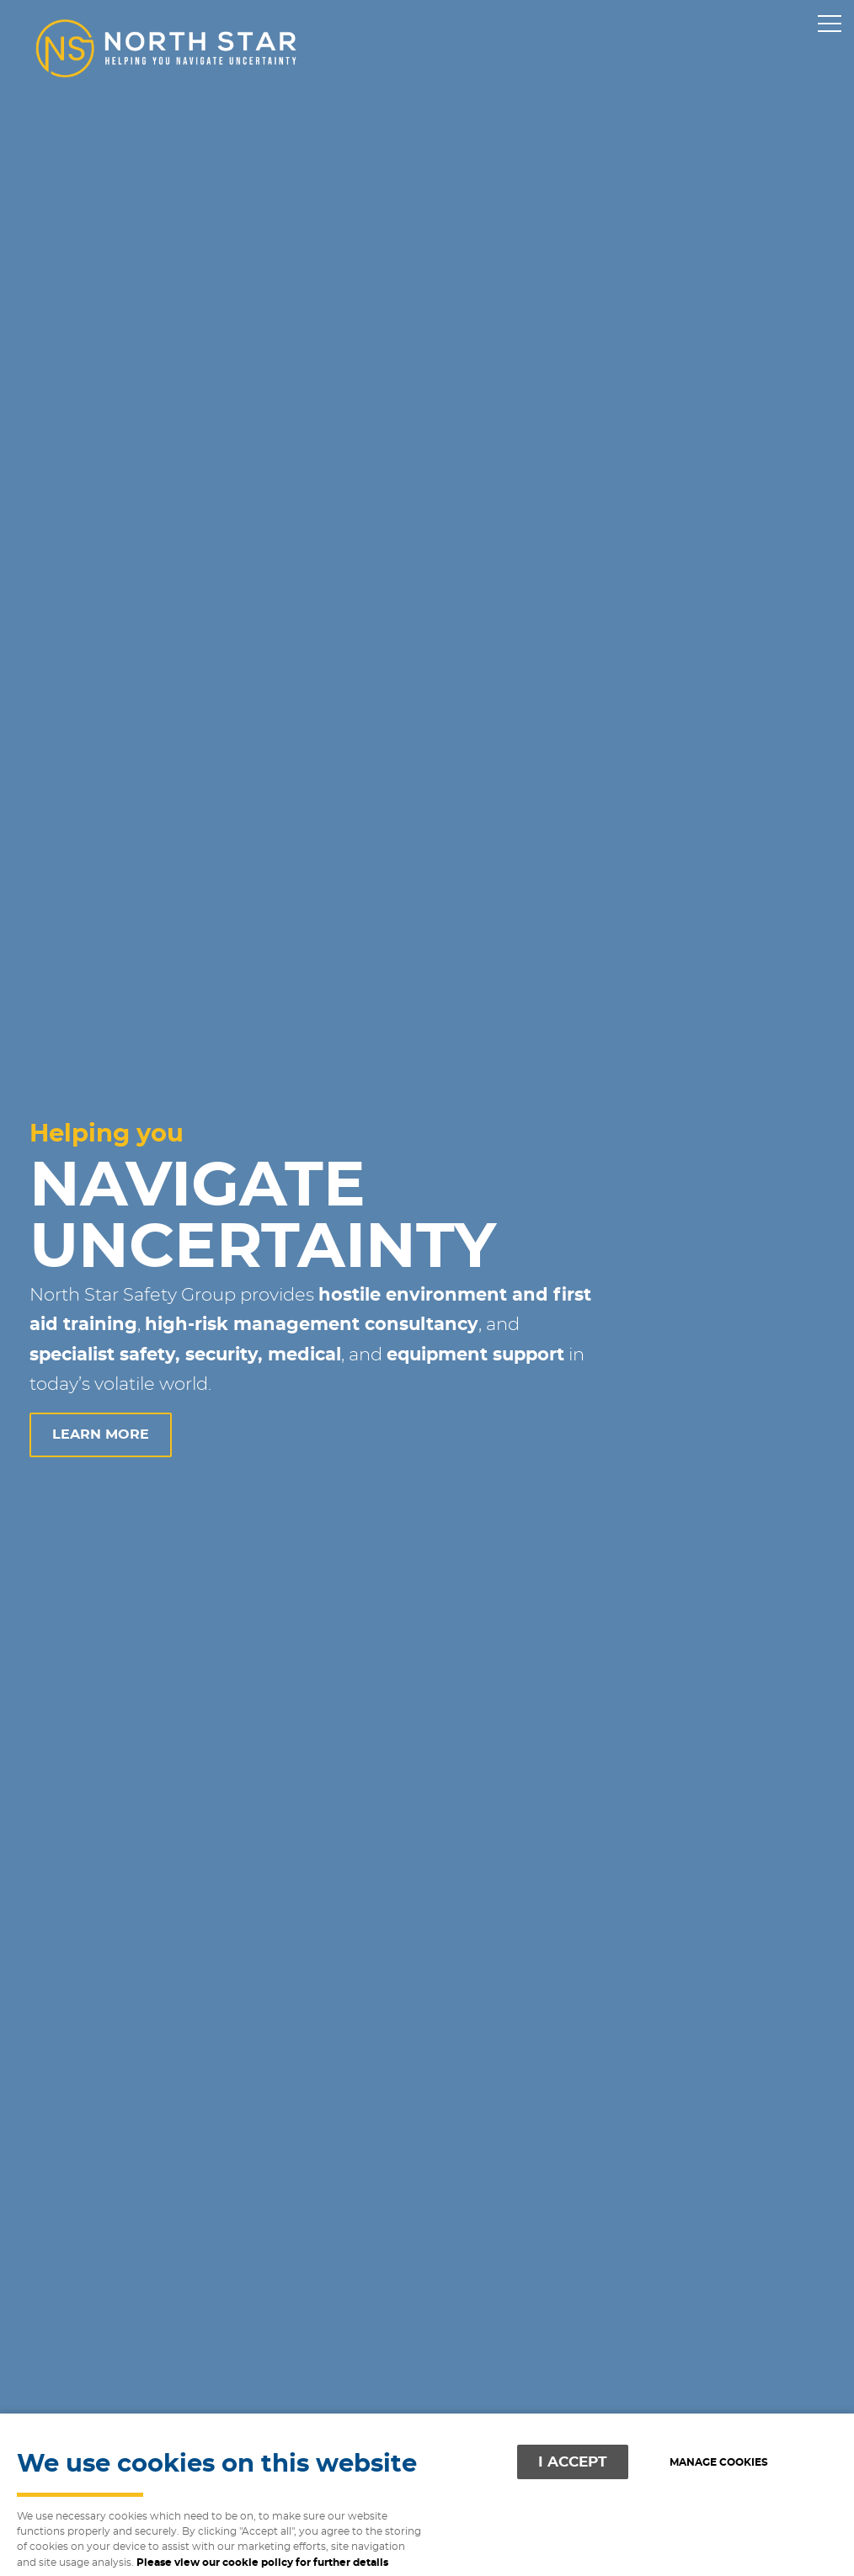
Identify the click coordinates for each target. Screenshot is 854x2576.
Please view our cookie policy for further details (262, 2563)
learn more (100, 1434)
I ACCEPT (572, 2462)
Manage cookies (719, 2462)
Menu (824, 24)
